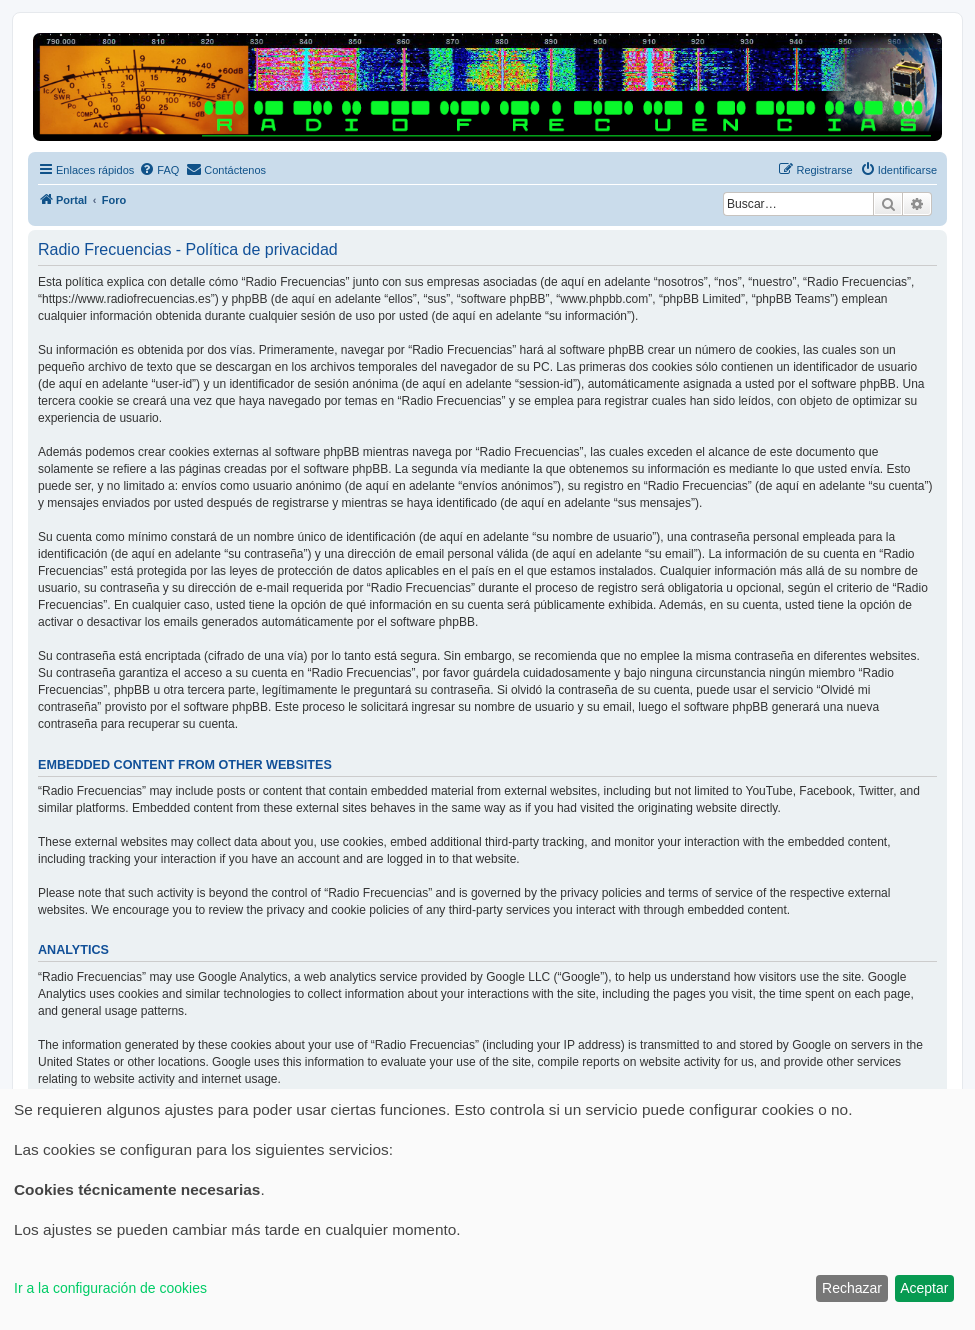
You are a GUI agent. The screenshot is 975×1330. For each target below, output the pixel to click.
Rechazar (852, 1288)
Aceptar (924, 1288)
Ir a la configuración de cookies (110, 1288)
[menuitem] (159, 170)
